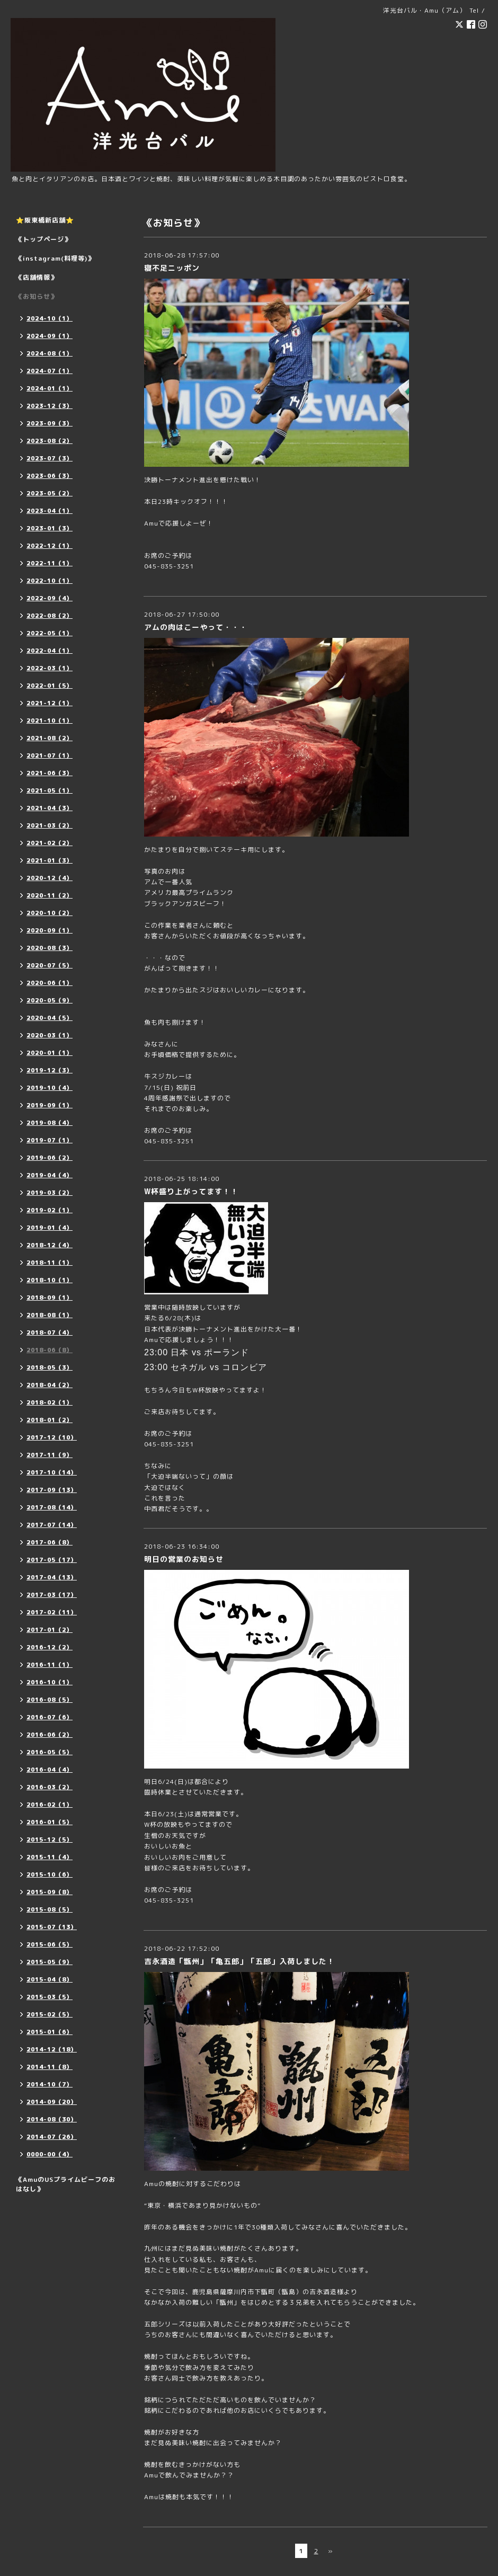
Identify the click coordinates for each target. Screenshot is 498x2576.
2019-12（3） (49, 1070)
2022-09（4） (49, 598)
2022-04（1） (49, 650)
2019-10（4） (49, 1087)
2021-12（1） (49, 703)
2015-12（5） (49, 1839)
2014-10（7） (49, 2084)
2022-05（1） (49, 633)
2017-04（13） (51, 1577)
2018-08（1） (49, 1315)
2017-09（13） (51, 1490)
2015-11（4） (49, 1857)
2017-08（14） (51, 1507)
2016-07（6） (49, 1717)
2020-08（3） (49, 948)
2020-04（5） (49, 1018)
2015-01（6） (49, 2032)
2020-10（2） (49, 913)
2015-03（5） (49, 1997)
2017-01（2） (49, 1629)
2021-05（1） (49, 790)
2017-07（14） (51, 1525)
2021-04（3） (49, 808)
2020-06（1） (49, 983)
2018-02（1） (49, 1402)
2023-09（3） (49, 423)
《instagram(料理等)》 (55, 258)
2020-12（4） (49, 878)
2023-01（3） (49, 528)
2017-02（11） (51, 1612)
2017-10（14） (51, 1472)
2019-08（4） (49, 1122)
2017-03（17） (51, 1595)
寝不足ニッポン (172, 268)
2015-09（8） (49, 1892)
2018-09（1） (49, 1297)
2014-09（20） (51, 2102)
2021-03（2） (49, 825)
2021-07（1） (49, 755)
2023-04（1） (49, 511)
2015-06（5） (49, 1944)
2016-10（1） (49, 1682)
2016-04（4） (49, 1769)
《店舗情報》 (36, 277)
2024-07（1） (49, 371)
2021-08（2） (49, 738)
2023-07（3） (49, 458)
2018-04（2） (49, 1385)
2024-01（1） (49, 388)
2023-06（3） (49, 476)
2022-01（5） (49, 685)
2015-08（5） (49, 1909)
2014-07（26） (51, 2137)
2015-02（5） (49, 2014)
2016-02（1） (49, 1804)
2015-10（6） (49, 1874)
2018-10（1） (49, 1280)
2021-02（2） (49, 843)
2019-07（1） (49, 1140)
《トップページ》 (43, 239)
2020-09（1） (49, 930)
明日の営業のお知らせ (184, 1559)
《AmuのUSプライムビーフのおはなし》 (65, 2184)
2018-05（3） (49, 1367)
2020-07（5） (49, 965)
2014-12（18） (51, 2049)
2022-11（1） (49, 563)
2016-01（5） (49, 1822)
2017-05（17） (51, 1560)
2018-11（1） (49, 1262)
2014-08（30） (51, 2119)
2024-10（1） (49, 318)
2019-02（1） (49, 1210)
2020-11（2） (49, 895)
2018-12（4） (49, 1245)
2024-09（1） (49, 336)
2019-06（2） (49, 1157)
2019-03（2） (49, 1192)
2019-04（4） (49, 1175)
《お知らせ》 (36, 296)
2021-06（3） (49, 773)
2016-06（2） (49, 1734)
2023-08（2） (49, 441)
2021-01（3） (49, 860)
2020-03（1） (49, 1035)
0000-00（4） (49, 2154)
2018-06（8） (49, 1350)
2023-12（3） (49, 406)
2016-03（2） (49, 1787)
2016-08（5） (49, 1699)
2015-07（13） (51, 1927)
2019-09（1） (49, 1105)
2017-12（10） (51, 1437)
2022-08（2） (49, 615)
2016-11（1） (49, 1664)
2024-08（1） (49, 353)
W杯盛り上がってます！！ (191, 1191)
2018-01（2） (49, 1420)
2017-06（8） (49, 1542)
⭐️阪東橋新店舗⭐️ (45, 220)
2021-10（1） (49, 720)
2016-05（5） (49, 1752)
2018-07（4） (49, 1332)
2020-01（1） (49, 1053)
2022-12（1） (49, 545)
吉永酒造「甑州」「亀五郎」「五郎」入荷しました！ (239, 1961)
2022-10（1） (49, 580)
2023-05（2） (49, 493)
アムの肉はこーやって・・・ (195, 627)
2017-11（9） (49, 1455)
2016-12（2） (49, 1647)
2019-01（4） (49, 1227)
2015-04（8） (49, 1979)
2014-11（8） (49, 2067)
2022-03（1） (49, 668)
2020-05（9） (49, 1000)
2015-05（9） (49, 1962)
